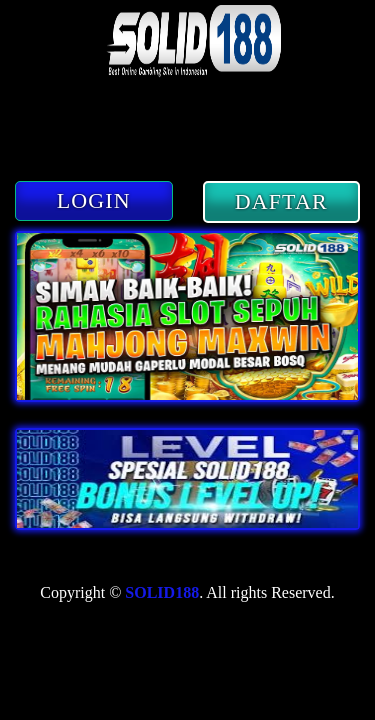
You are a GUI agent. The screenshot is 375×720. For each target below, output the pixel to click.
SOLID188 (162, 592)
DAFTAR (281, 201)
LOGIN (94, 200)
